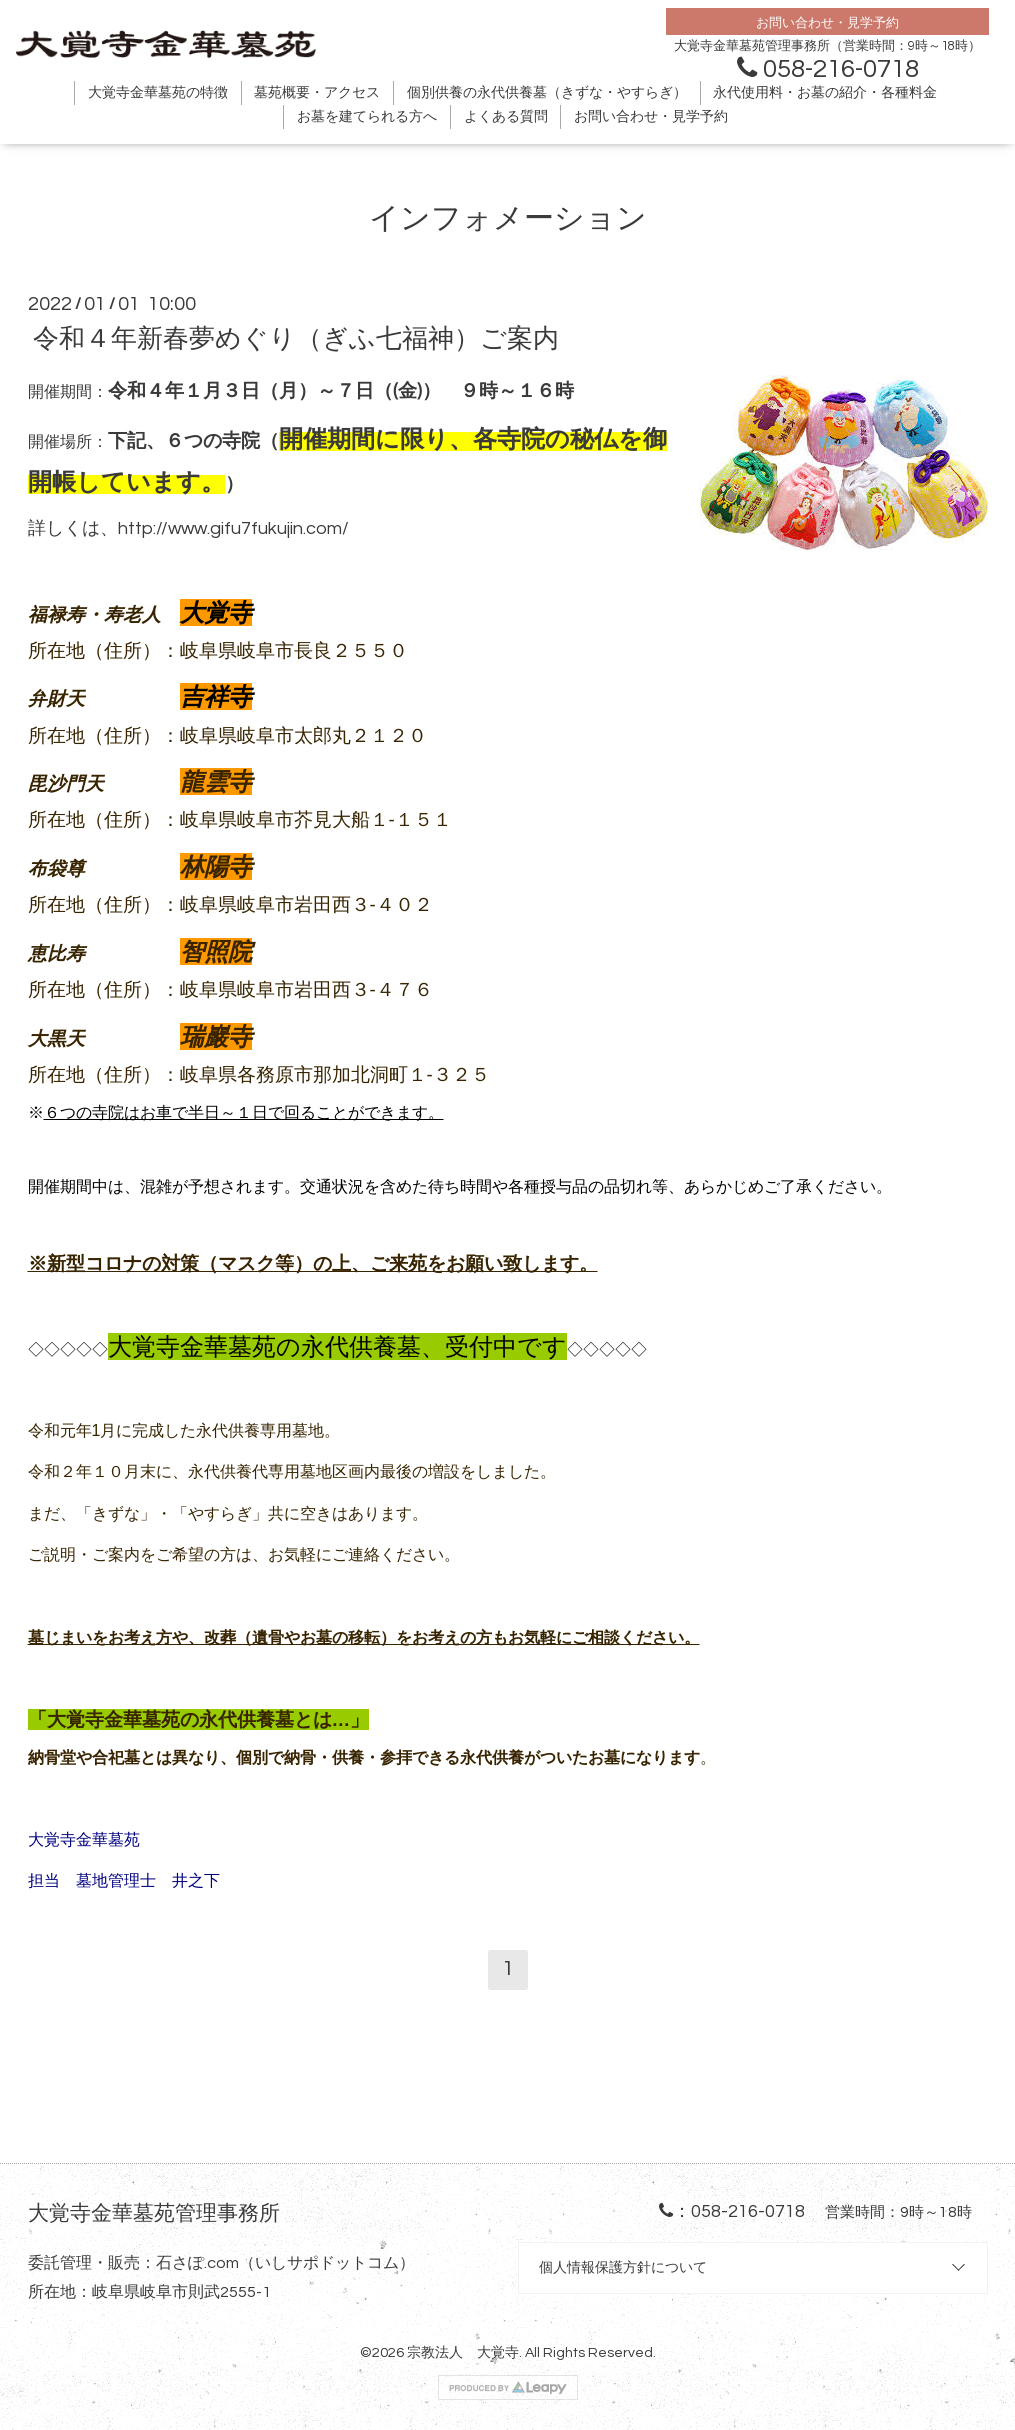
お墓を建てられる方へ (367, 117)
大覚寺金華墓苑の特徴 (158, 93)
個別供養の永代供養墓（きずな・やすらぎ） (547, 93)
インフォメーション (508, 218)
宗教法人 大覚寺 (463, 2352)
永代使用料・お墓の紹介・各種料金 (825, 93)
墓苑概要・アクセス (317, 93)
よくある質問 (506, 117)
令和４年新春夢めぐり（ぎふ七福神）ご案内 (296, 339)
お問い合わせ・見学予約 (651, 117)
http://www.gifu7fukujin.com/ (233, 528)
